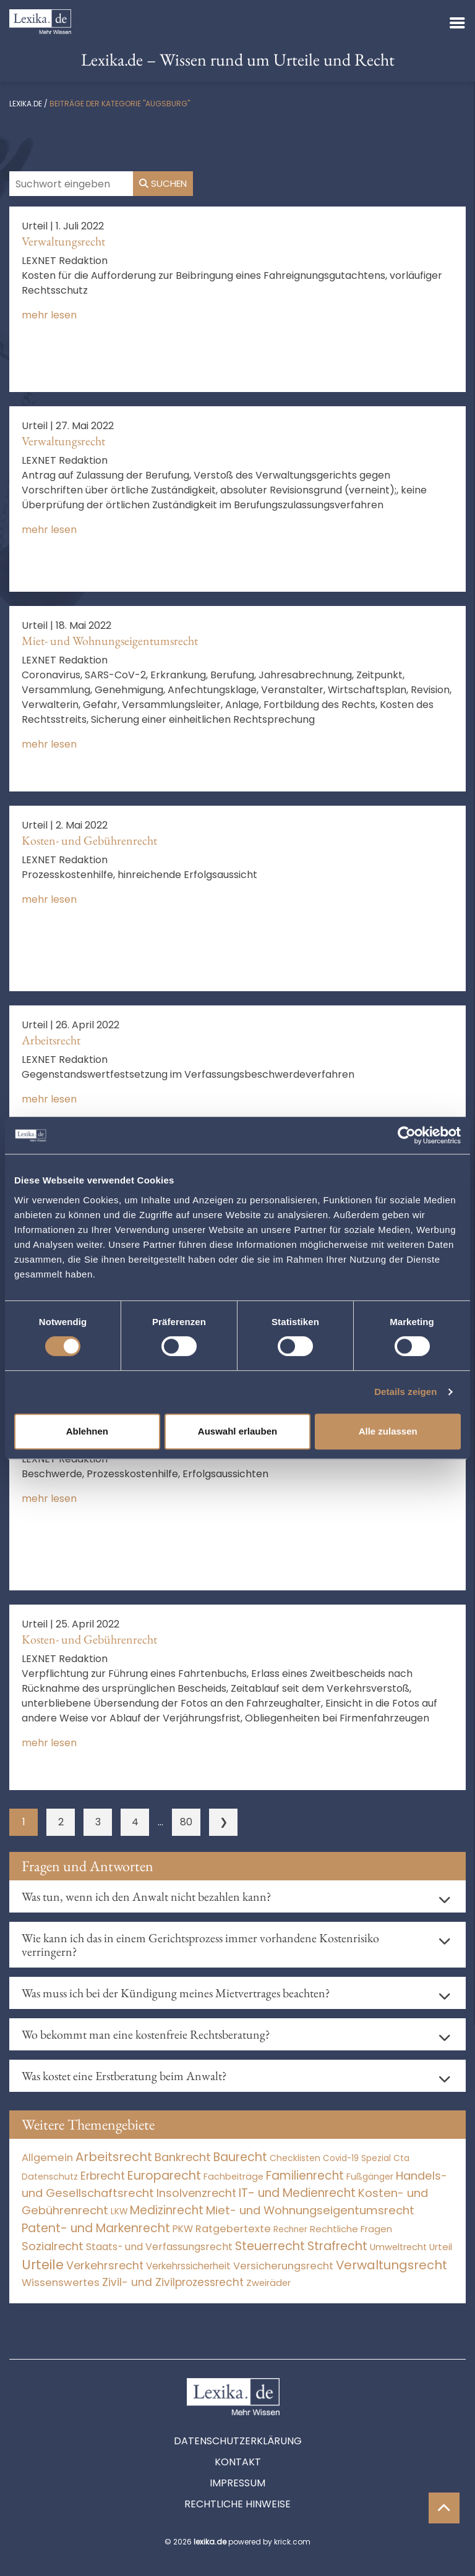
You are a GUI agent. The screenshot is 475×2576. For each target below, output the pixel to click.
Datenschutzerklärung (238, 2441)
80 (186, 1822)
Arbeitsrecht (51, 1040)
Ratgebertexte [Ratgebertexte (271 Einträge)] (233, 2229)
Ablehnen (87, 1431)
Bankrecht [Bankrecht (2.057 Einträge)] (183, 2157)
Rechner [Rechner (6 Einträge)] (290, 2229)
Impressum (237, 2483)
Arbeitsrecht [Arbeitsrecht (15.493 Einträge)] (113, 2156)
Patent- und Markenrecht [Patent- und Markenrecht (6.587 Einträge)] (96, 2228)
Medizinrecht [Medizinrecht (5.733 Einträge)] (166, 2210)
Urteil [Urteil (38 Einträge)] (440, 2246)
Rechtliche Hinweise (237, 2504)
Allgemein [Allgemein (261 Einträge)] (47, 2158)
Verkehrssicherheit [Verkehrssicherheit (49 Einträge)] (188, 2265)
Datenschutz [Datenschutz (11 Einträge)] (50, 2176)
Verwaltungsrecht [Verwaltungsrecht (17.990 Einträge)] (391, 2265)
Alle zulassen (388, 1431)
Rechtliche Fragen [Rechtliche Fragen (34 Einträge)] (351, 2228)
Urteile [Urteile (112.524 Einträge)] (43, 2265)
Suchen (163, 183)
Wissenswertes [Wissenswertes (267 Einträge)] (61, 2282)
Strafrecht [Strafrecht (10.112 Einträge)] (337, 2246)
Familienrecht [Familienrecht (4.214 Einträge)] (305, 2175)
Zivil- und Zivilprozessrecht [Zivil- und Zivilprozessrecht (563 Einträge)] (173, 2282)
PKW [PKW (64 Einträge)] (183, 2228)
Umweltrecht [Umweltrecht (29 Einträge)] (398, 2247)
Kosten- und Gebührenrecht (89, 840)
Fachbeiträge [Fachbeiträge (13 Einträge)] (233, 2176)
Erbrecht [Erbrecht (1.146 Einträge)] (102, 2175)
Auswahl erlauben (237, 1431)
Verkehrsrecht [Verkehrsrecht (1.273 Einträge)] (104, 2265)
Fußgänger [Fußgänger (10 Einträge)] (369, 2176)
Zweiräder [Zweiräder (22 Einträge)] (268, 2283)
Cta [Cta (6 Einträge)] (401, 2158)
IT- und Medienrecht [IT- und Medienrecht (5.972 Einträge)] (297, 2193)
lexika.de (25, 103)
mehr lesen (49, 315)
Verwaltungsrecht (63, 241)
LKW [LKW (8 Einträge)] (119, 2211)
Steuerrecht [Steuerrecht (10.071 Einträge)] (270, 2246)
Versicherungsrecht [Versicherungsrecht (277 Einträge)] (283, 2266)
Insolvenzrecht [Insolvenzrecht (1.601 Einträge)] (196, 2193)
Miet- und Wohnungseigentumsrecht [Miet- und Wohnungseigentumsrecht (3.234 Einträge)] (310, 2210)
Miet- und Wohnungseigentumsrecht (110, 641)
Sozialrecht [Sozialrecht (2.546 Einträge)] (52, 2246)
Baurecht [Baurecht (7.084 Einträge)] (240, 2157)
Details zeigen (405, 1391)
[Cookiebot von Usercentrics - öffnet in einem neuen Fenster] (407, 1135)
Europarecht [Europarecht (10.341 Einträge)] (164, 2175)
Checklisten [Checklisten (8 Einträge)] (295, 2158)
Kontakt (238, 2462)
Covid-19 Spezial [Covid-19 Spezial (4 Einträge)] (357, 2158)
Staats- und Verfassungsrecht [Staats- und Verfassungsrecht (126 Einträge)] (159, 2247)
